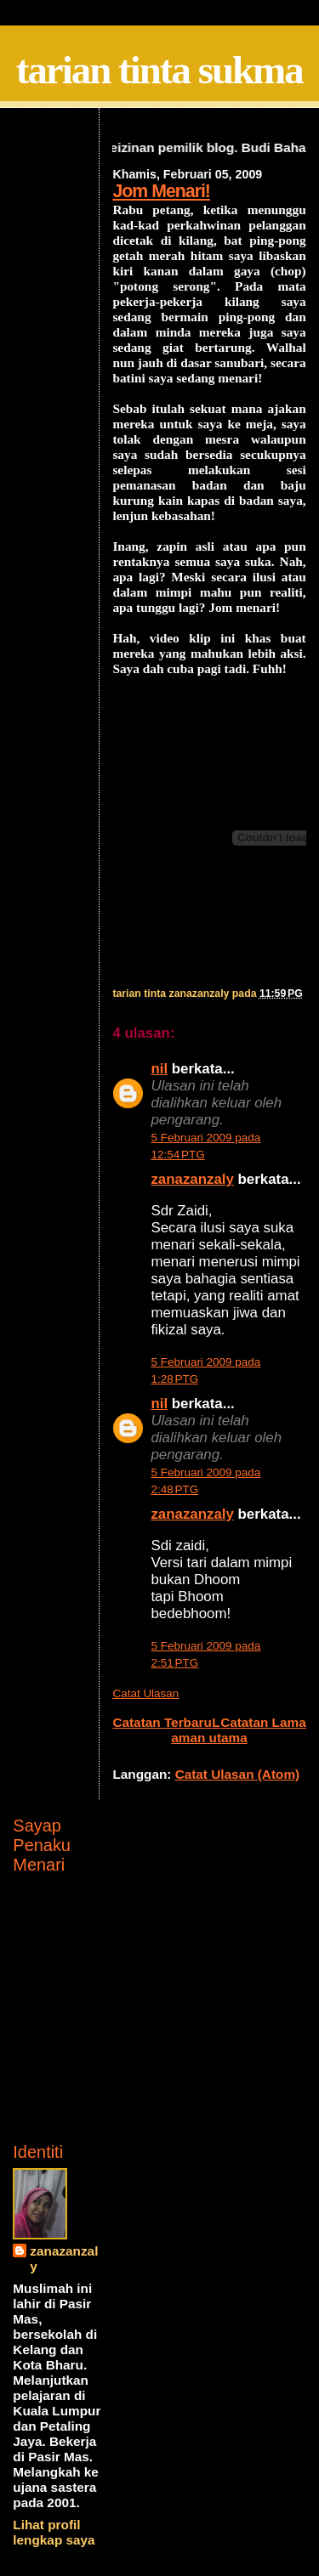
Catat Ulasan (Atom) (237, 1774)
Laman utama (209, 1730)
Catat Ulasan (145, 1693)
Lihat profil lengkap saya (53, 2532)
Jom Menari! (161, 191)
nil (159, 1069)
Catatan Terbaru (161, 1722)
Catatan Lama (263, 1722)
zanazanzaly (192, 1179)
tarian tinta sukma (159, 70)
